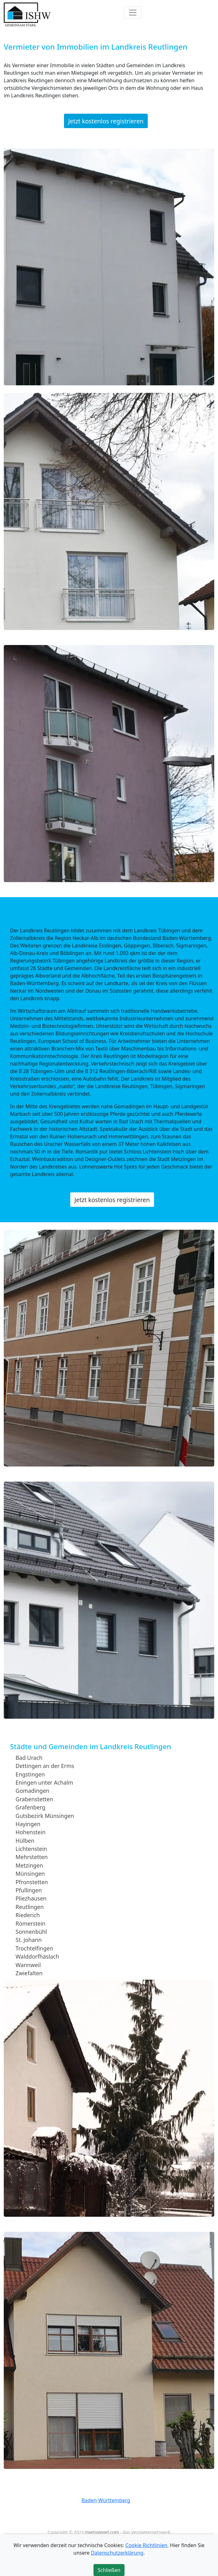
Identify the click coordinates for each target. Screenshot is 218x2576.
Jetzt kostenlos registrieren (105, 121)
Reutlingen (30, 1907)
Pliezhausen (31, 1898)
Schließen (109, 2570)
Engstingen (30, 1774)
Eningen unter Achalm (44, 1782)
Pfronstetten (32, 1881)
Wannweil (28, 1964)
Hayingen (28, 1824)
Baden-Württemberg (106, 2500)
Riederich (28, 1915)
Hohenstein (30, 1832)
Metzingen (29, 1865)
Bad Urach (29, 1757)
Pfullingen (29, 1890)
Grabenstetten (34, 1799)
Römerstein (30, 1923)
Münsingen (30, 1873)
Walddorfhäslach (37, 1956)
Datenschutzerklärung (117, 2552)
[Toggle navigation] (132, 12)
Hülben (25, 1840)
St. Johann (29, 1940)
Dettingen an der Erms (45, 1766)
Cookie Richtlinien (146, 2545)
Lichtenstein (31, 1848)
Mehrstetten (32, 1857)
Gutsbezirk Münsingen (45, 1815)
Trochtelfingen (34, 1948)
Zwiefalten (29, 1973)
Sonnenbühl (31, 1931)
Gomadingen (33, 1790)
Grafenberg (30, 1807)
